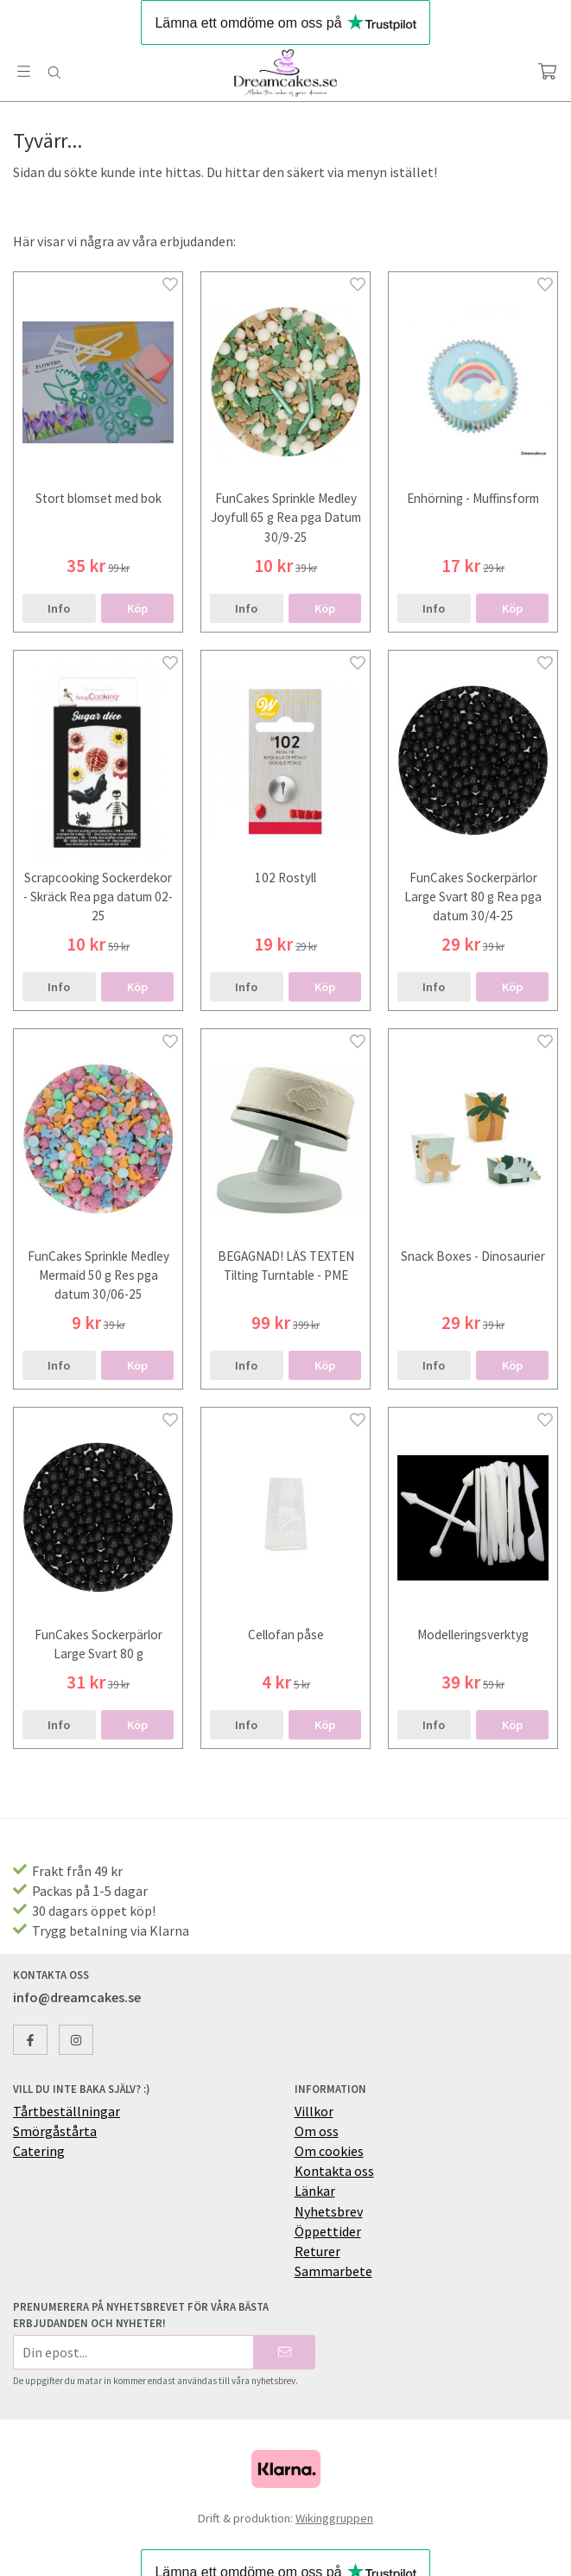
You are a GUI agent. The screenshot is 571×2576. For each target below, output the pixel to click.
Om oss (317, 2131)
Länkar (315, 2190)
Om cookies (329, 2150)
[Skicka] (284, 2352)
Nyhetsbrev (329, 2211)
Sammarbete (333, 2271)
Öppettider (328, 2231)
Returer (317, 2251)
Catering (39, 2150)
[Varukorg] (547, 71)
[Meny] (24, 71)
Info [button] (59, 608)
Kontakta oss (334, 2170)
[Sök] (54, 72)
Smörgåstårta (55, 2131)
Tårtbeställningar (66, 2111)
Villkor (314, 2111)
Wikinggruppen (334, 2518)
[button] (137, 608)
